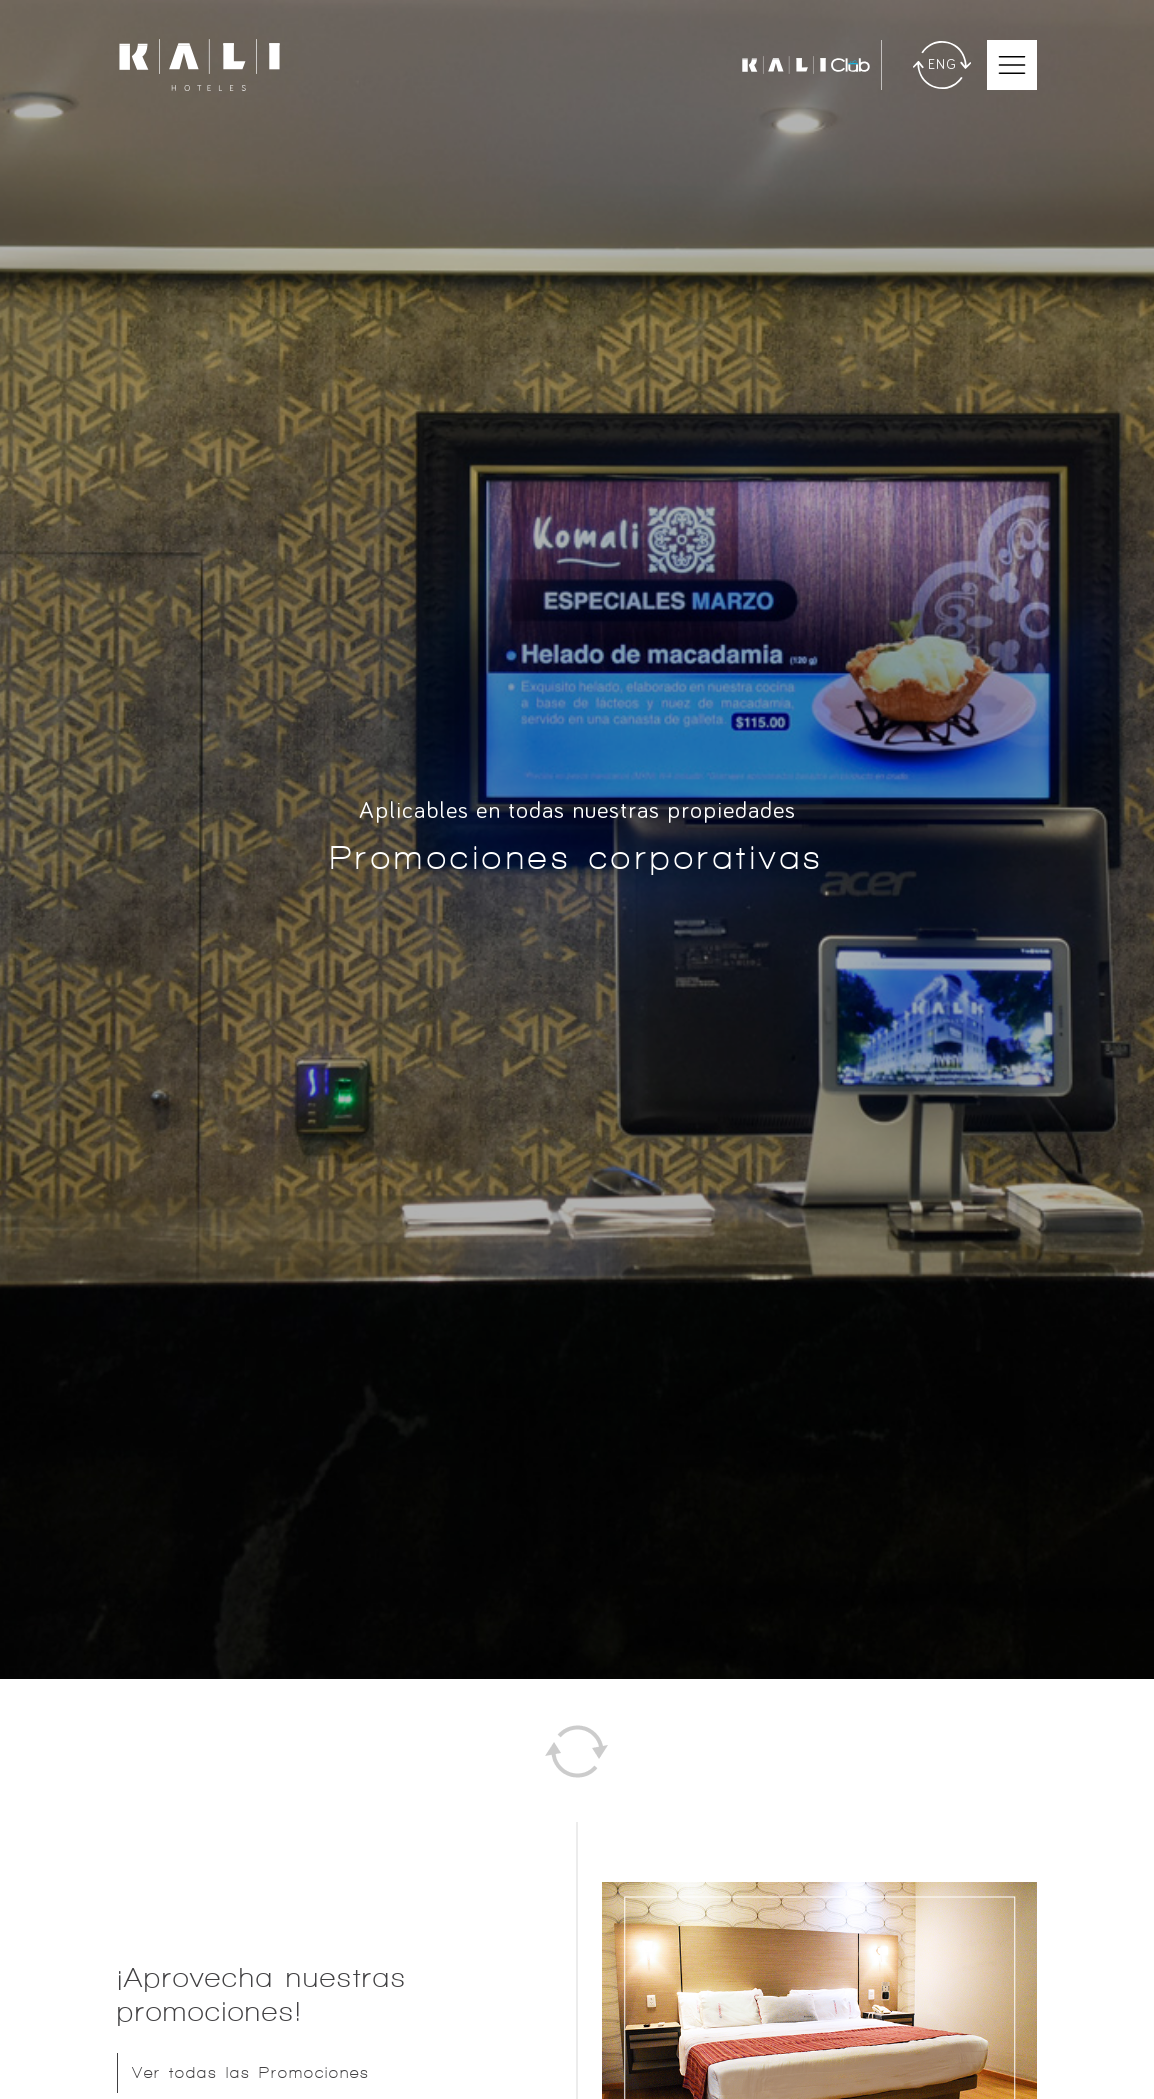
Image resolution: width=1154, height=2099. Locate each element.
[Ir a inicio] (199, 65)
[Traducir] (942, 65)
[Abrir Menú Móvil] (1012, 65)
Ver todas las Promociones (251, 2072)
